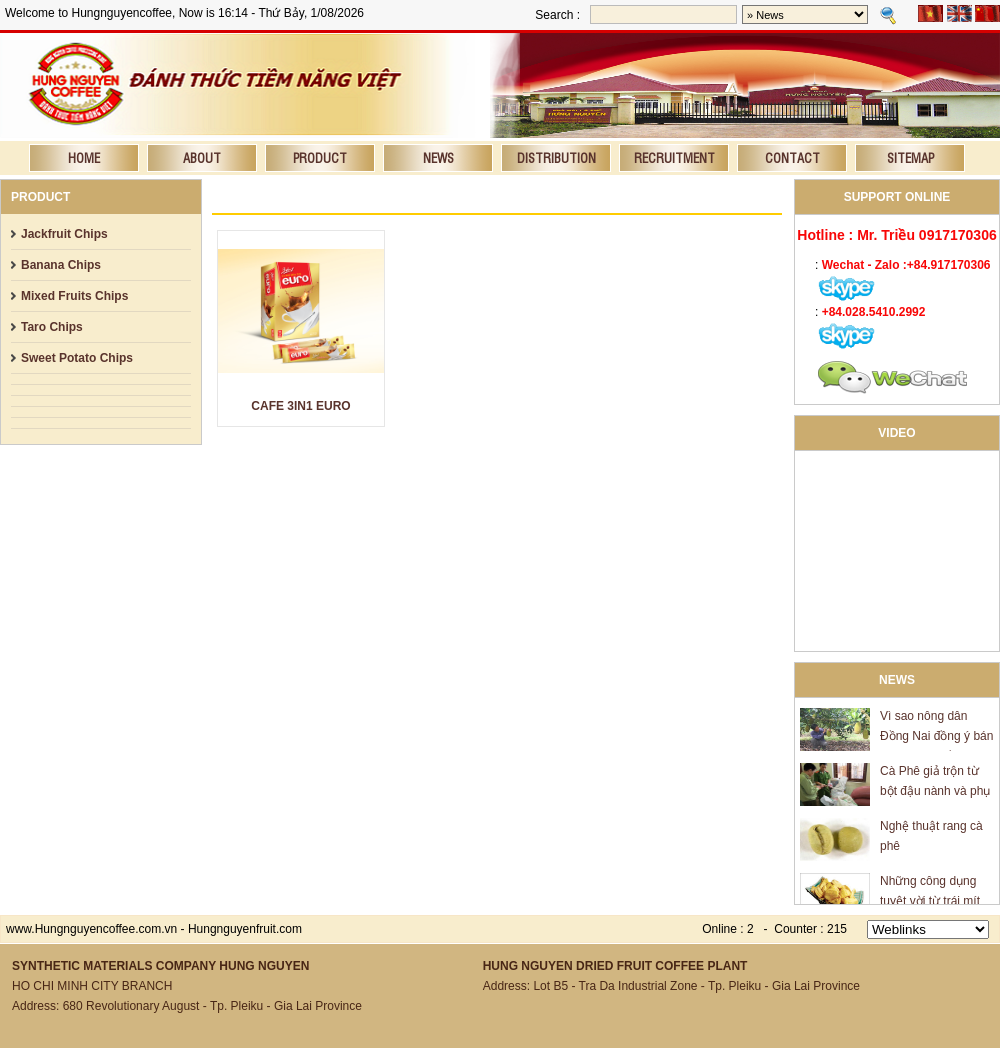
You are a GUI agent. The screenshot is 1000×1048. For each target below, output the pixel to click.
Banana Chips (61, 265)
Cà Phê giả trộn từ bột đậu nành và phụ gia (935, 794)
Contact (792, 157)
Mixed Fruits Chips (74, 296)
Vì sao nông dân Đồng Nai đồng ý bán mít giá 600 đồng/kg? (936, 739)
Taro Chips (52, 327)
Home (84, 157)
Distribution (556, 157)
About (202, 157)
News (438, 157)
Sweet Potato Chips (77, 358)
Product (320, 157)
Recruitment (674, 157)
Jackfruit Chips (64, 234)
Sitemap (910, 157)
